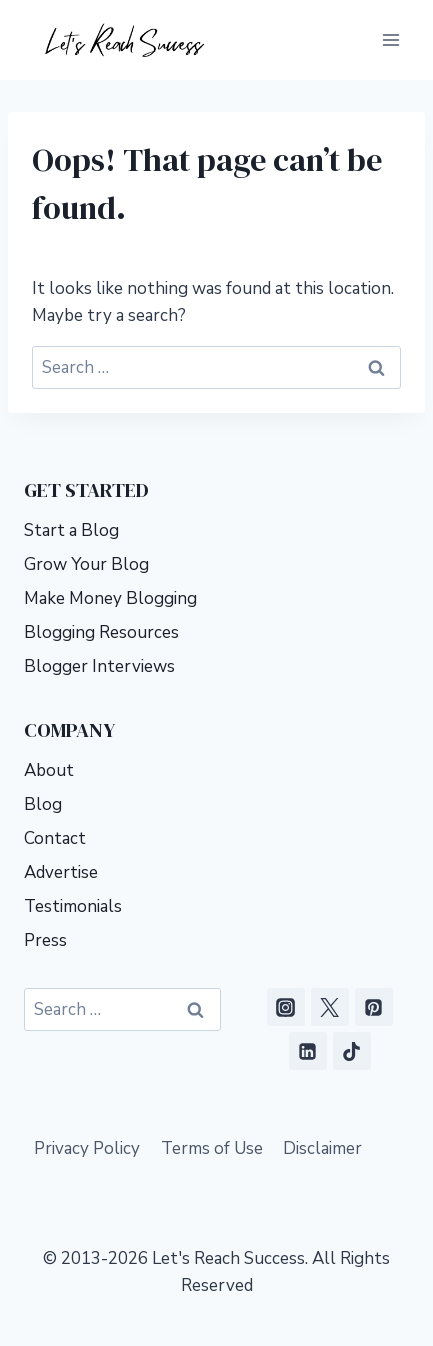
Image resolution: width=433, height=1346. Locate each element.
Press (45, 940)
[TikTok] (352, 1051)
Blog (43, 804)
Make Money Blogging (110, 598)
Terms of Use (212, 1148)
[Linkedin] (308, 1051)
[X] (330, 1007)
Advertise (61, 872)
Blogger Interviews (99, 666)
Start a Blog (71, 530)
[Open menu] (390, 39)
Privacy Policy (87, 1148)
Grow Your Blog (86, 564)
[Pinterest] (374, 1007)
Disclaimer (322, 1148)
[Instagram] (286, 1007)
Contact (55, 838)
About (49, 770)
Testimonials (73, 906)
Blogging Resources (101, 632)
